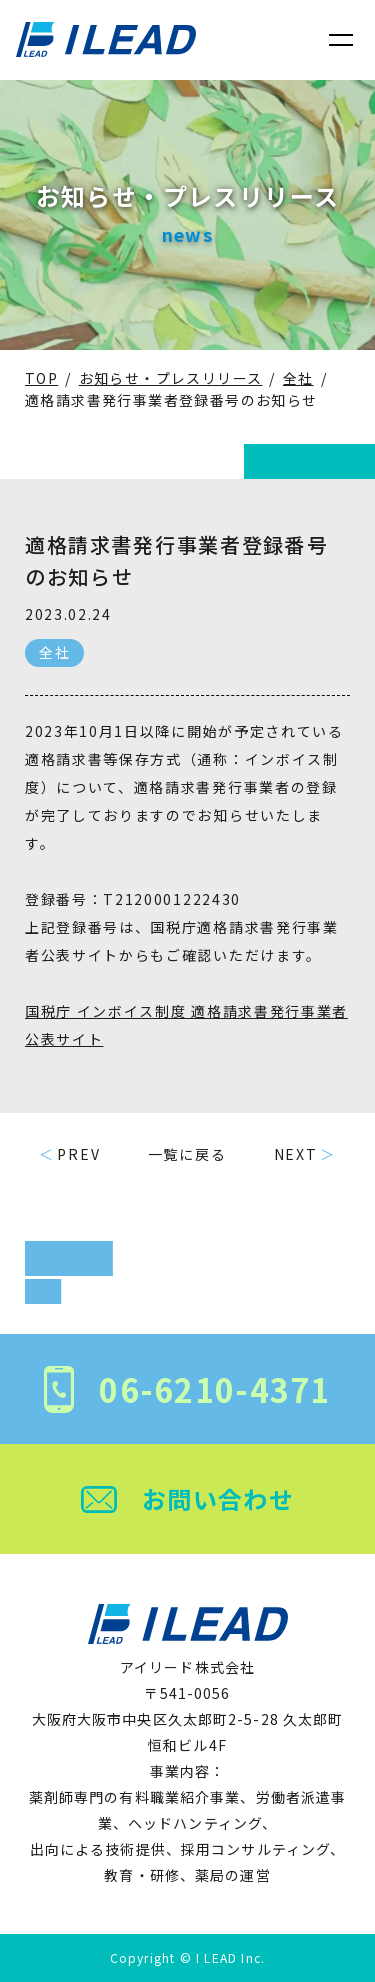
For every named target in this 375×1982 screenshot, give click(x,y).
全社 (54, 652)
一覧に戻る (187, 1154)
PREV (78, 1154)
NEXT (296, 1154)
